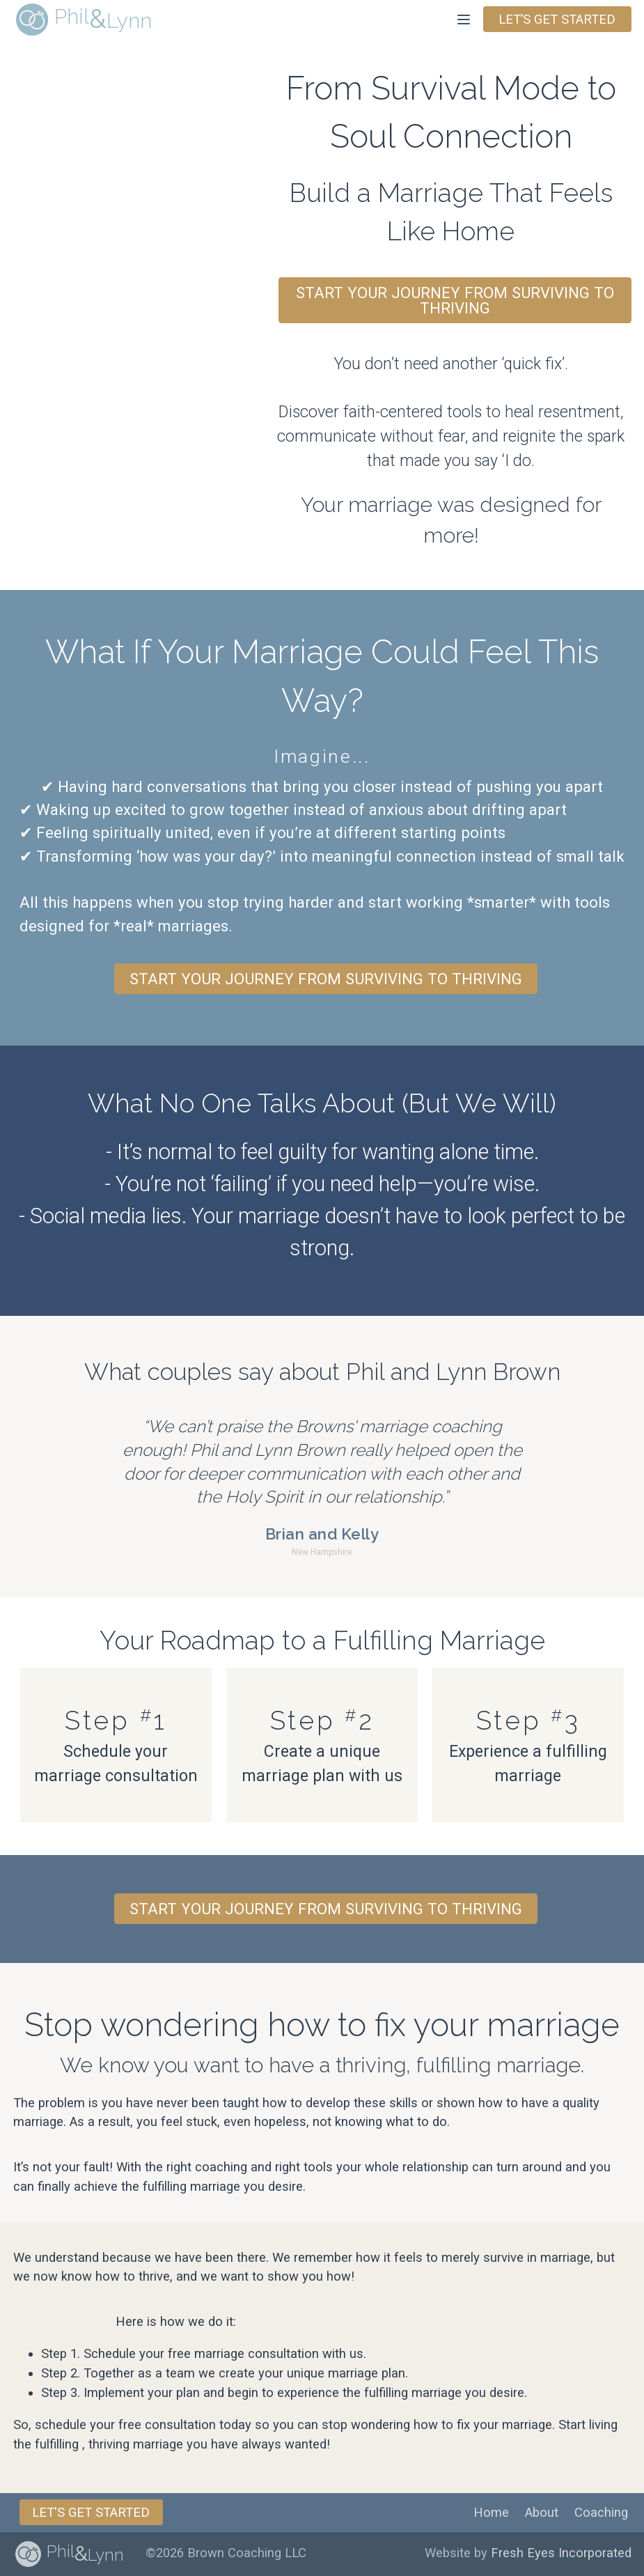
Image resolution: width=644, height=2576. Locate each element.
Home (491, 2512)
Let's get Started (91, 2512)
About (541, 2512)
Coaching (601, 2512)
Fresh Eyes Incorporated (561, 2553)
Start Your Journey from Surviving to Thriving (455, 300)
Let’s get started (556, 19)
